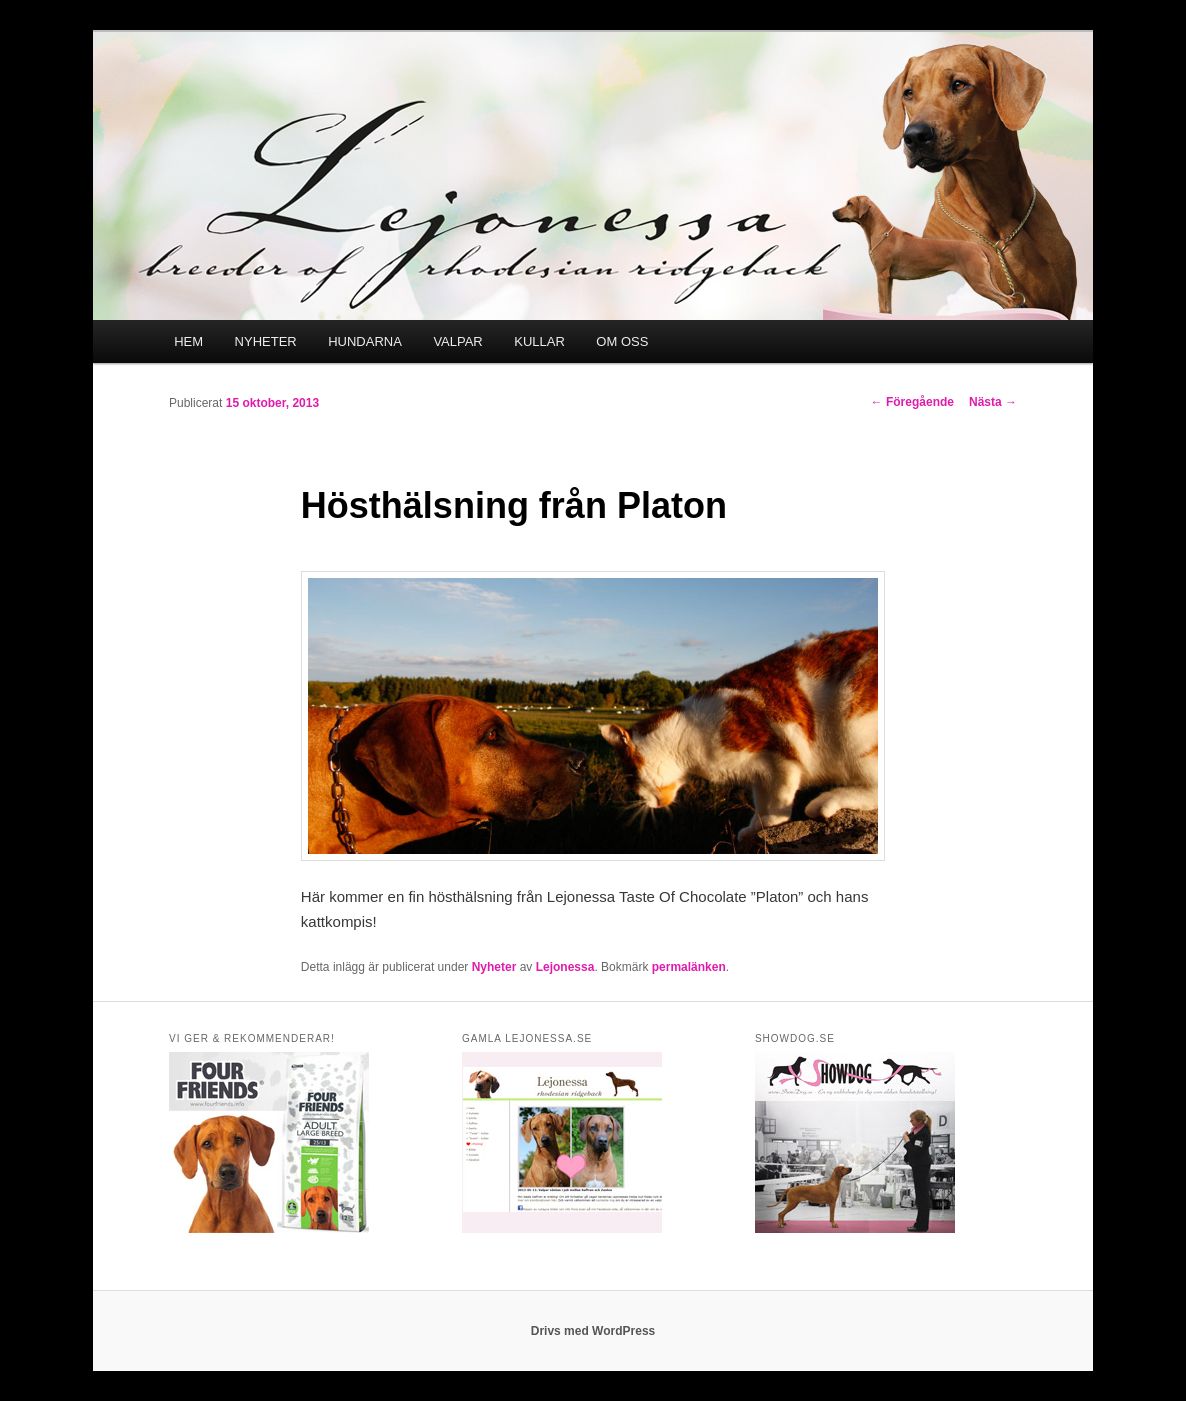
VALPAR (457, 341)
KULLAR (539, 341)
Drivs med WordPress (593, 1331)
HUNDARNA (365, 341)
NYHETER (266, 341)
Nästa (993, 402)
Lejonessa (565, 967)
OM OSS (622, 341)
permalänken (689, 967)
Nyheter (494, 967)
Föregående (912, 402)
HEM (188, 341)
